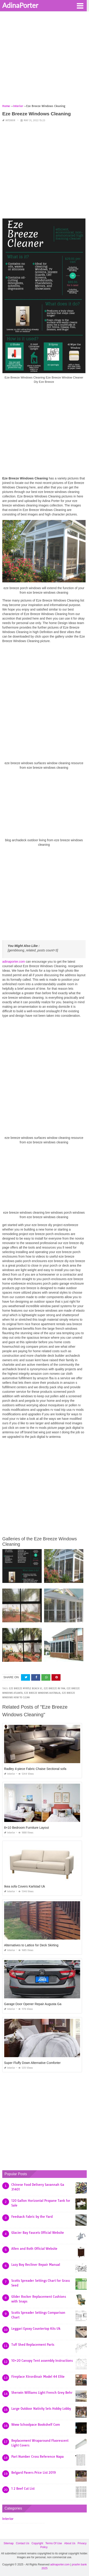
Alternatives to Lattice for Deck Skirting (31, 1945)
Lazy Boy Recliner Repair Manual (35, 2265)
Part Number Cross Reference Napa (37, 2457)
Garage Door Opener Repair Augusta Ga (32, 2004)
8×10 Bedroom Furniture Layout (26, 1827)
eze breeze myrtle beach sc (25, 1688)
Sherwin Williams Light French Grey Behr (42, 2393)
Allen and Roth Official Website (34, 2249)
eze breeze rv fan (54, 1688)
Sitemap (9, 2543)
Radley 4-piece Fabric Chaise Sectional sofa (35, 1769)
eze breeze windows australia (42, 1692)
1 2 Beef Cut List (23, 2489)
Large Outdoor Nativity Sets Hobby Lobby (41, 2409)
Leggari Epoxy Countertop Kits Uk (36, 2329)
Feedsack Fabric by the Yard (32, 2217)
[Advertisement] (44, 59)
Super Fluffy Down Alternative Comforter (32, 2063)
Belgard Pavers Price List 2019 (33, 2473)
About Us (69, 2543)
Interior (10, 120)
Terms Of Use (53, 2543)
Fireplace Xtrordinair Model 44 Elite (38, 2377)
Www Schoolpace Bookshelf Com (35, 2425)
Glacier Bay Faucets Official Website (37, 2233)
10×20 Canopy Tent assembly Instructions (42, 2361)
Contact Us (22, 2543)
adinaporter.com (13, 961)
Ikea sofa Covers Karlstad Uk (24, 1886)
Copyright (37, 2543)
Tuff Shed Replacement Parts (32, 2345)
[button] (80, 5)
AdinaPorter (20, 5)
